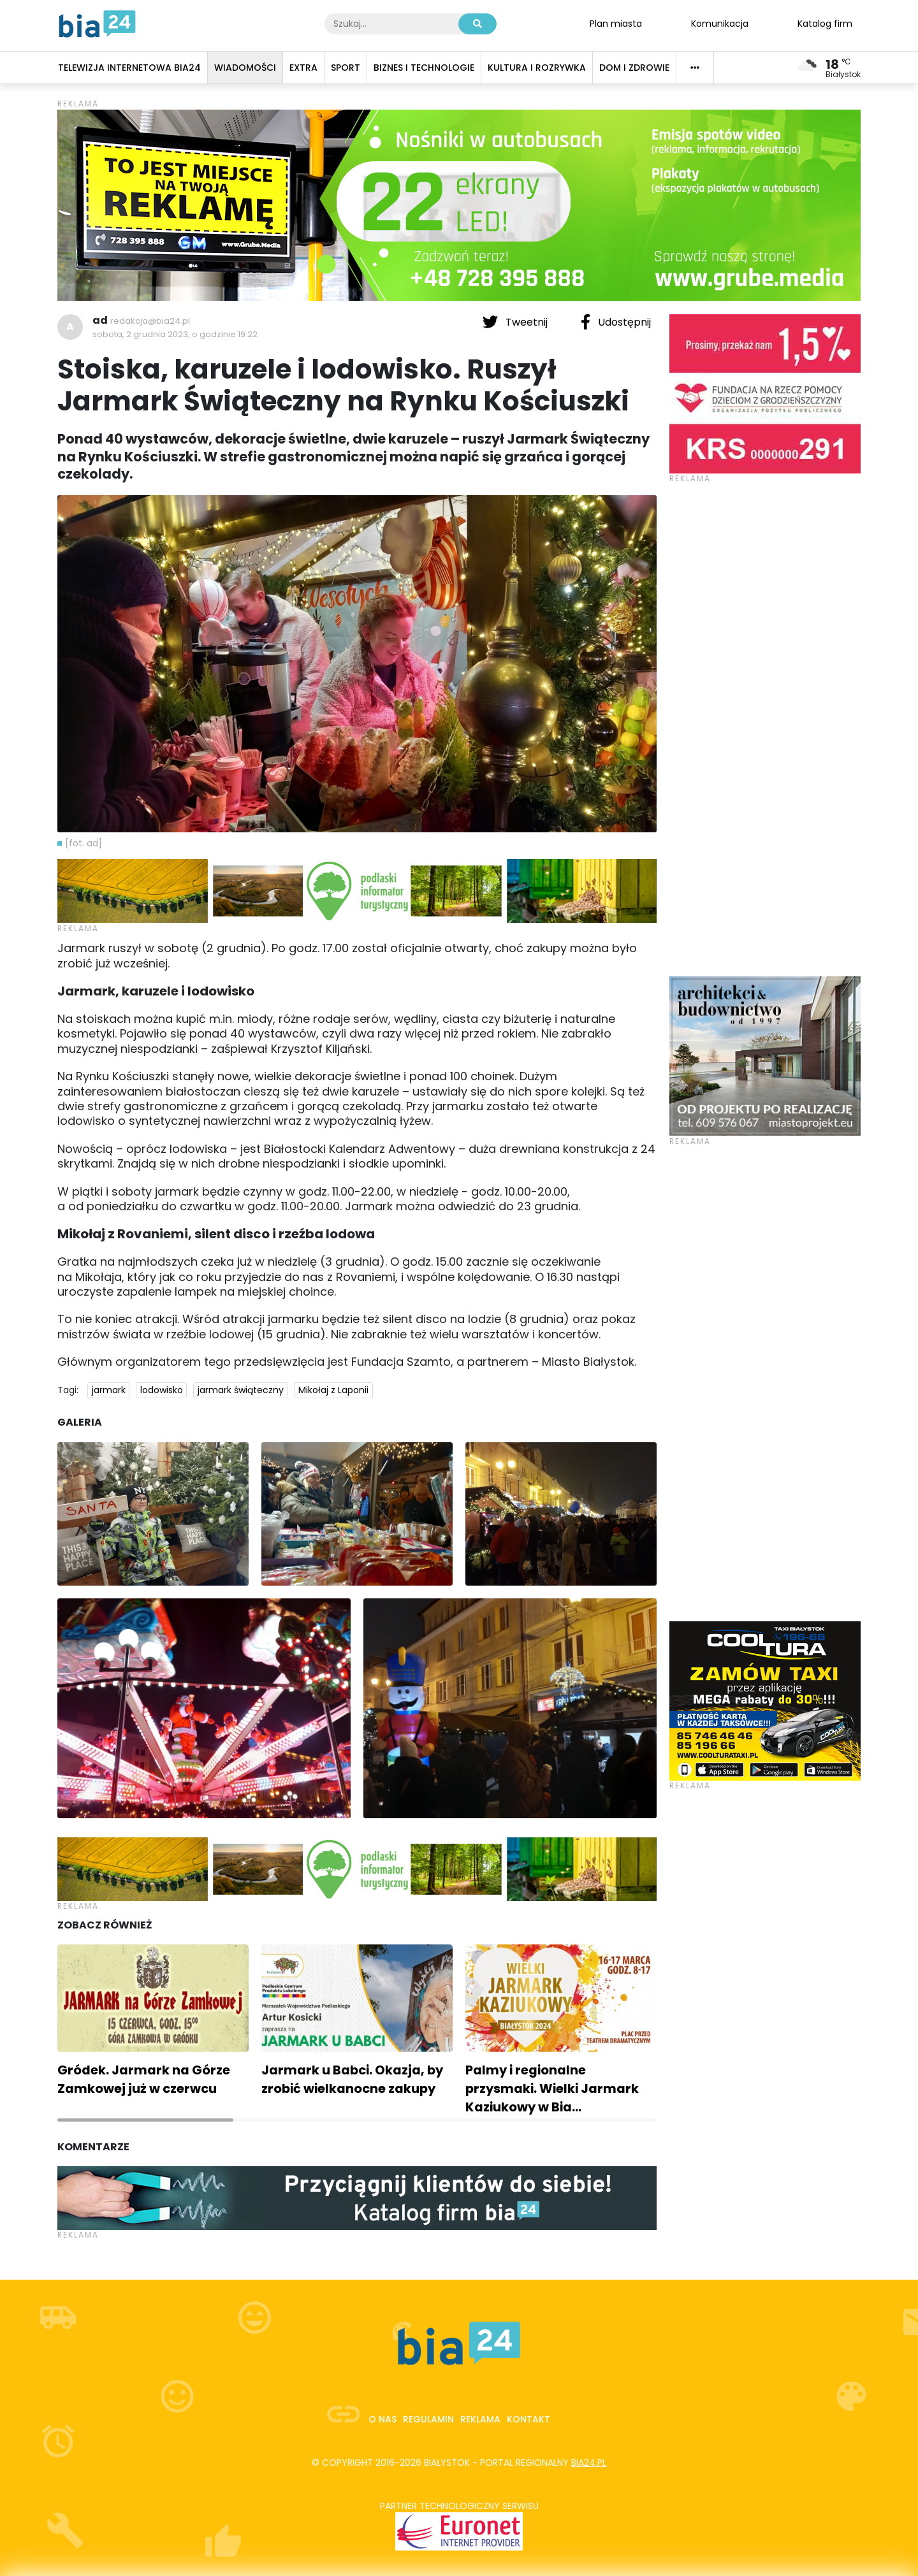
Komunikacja (719, 23)
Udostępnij (616, 321)
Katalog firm (825, 23)
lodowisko (161, 1390)
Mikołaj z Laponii (333, 1390)
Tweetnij (516, 321)
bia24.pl (588, 2462)
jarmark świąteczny (241, 1390)
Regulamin (428, 2419)
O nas (382, 2419)
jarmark (109, 1390)
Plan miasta (616, 23)
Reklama (480, 2419)
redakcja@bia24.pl (150, 321)
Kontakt (528, 2419)
